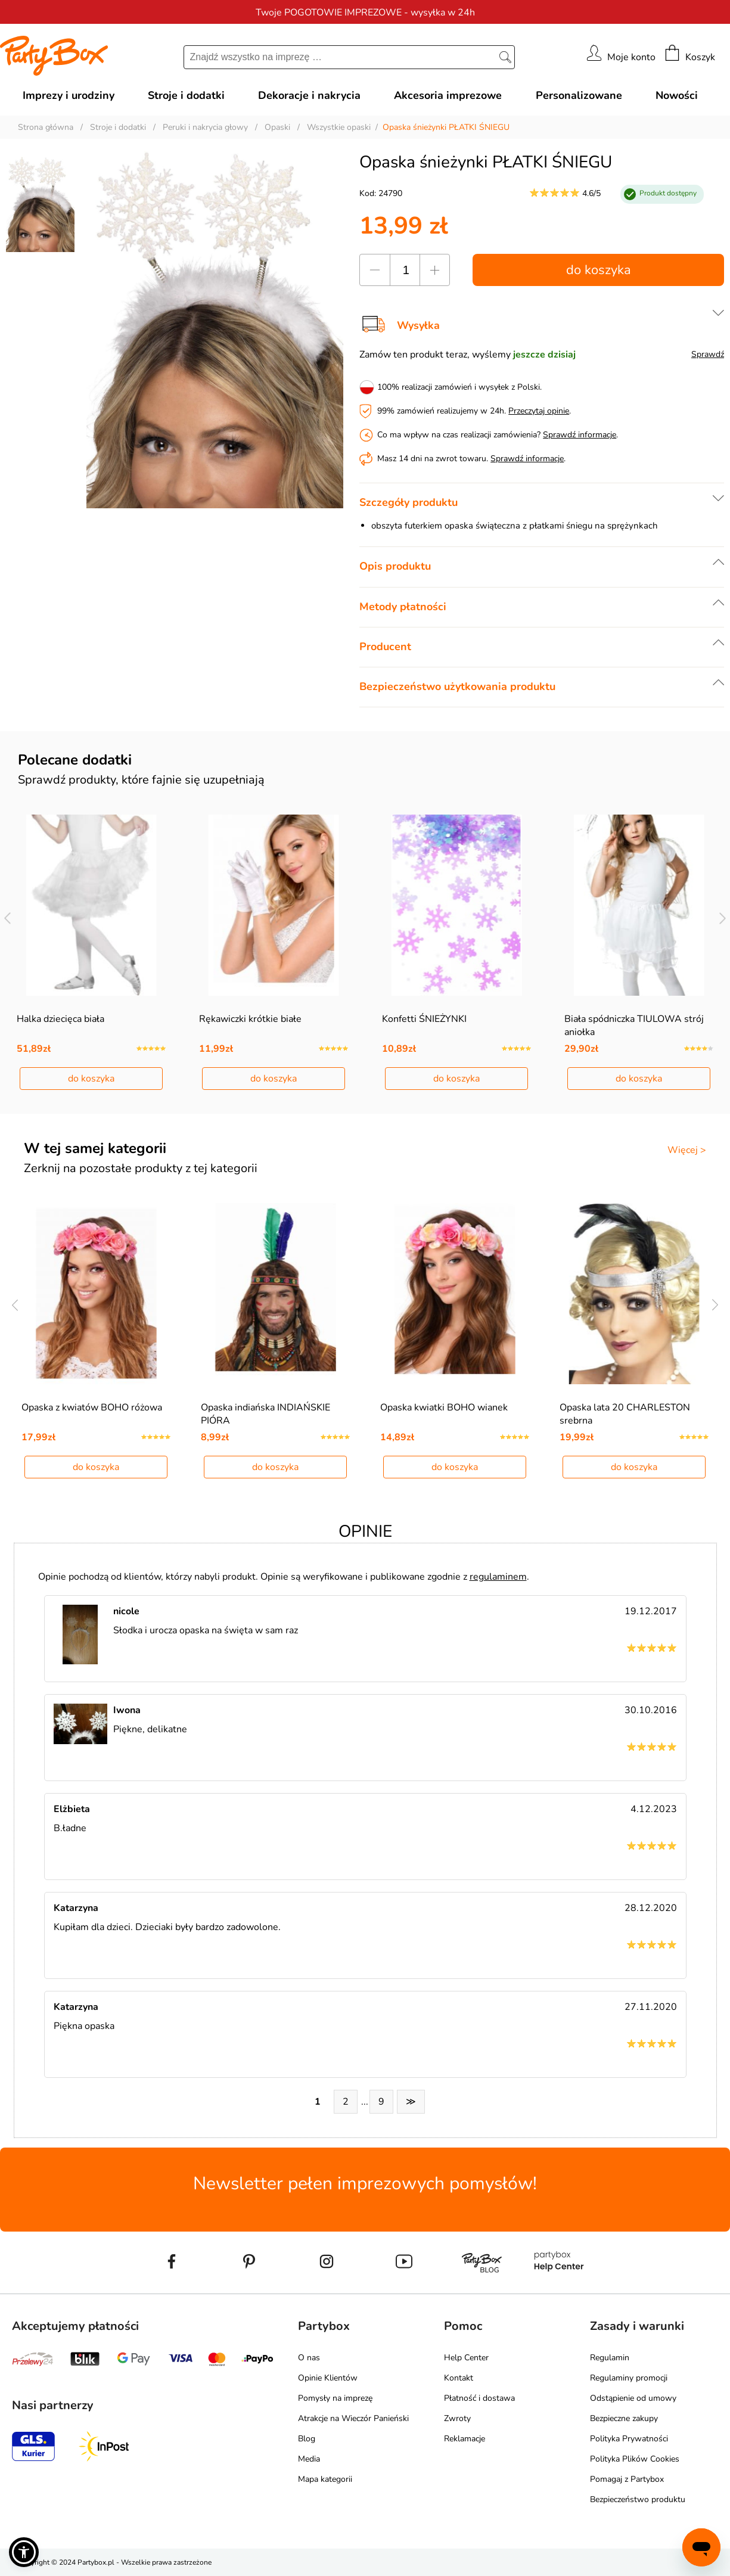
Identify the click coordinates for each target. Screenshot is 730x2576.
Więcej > (686, 1150)
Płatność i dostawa (479, 2398)
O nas (309, 2357)
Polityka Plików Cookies (634, 2459)
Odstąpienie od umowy (633, 2398)
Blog (306, 2438)
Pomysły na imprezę (335, 2398)
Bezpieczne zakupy (624, 2418)
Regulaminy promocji (628, 2378)
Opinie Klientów (328, 2378)
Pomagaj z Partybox (627, 2479)
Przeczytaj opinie (538, 411)
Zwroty (457, 2418)
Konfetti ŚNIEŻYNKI (424, 1019)
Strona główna (45, 127)
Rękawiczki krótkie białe (250, 1019)
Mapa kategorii (325, 2479)
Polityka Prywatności (629, 2438)
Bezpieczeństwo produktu (637, 2499)
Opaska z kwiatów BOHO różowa (91, 1407)
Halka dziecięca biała (60, 1019)
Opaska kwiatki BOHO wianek (444, 1407)
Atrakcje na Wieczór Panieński (353, 2418)
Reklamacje (464, 2438)
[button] (24, 2552)
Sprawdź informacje (579, 434)
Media (309, 2459)
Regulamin (609, 2357)
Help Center (466, 2357)
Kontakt (458, 2378)
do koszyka (598, 270)
